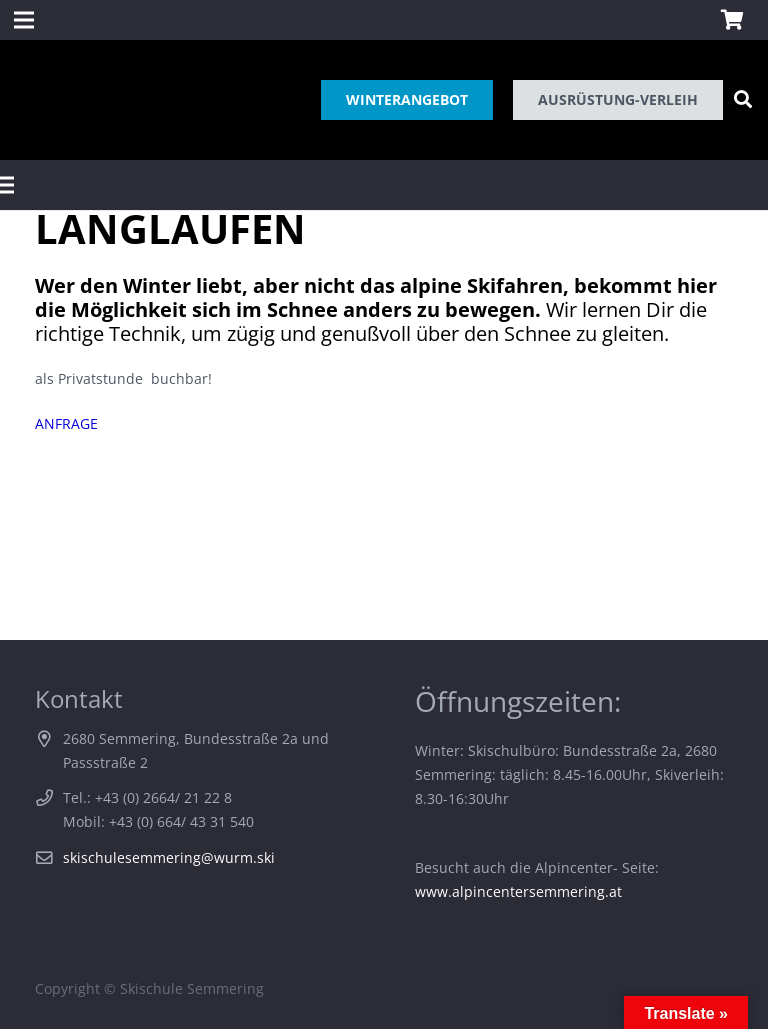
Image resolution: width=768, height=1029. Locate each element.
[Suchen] (743, 99)
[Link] (33, 100)
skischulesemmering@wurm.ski (169, 857)
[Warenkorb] (732, 20)
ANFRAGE (66, 423)
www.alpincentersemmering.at (518, 891)
